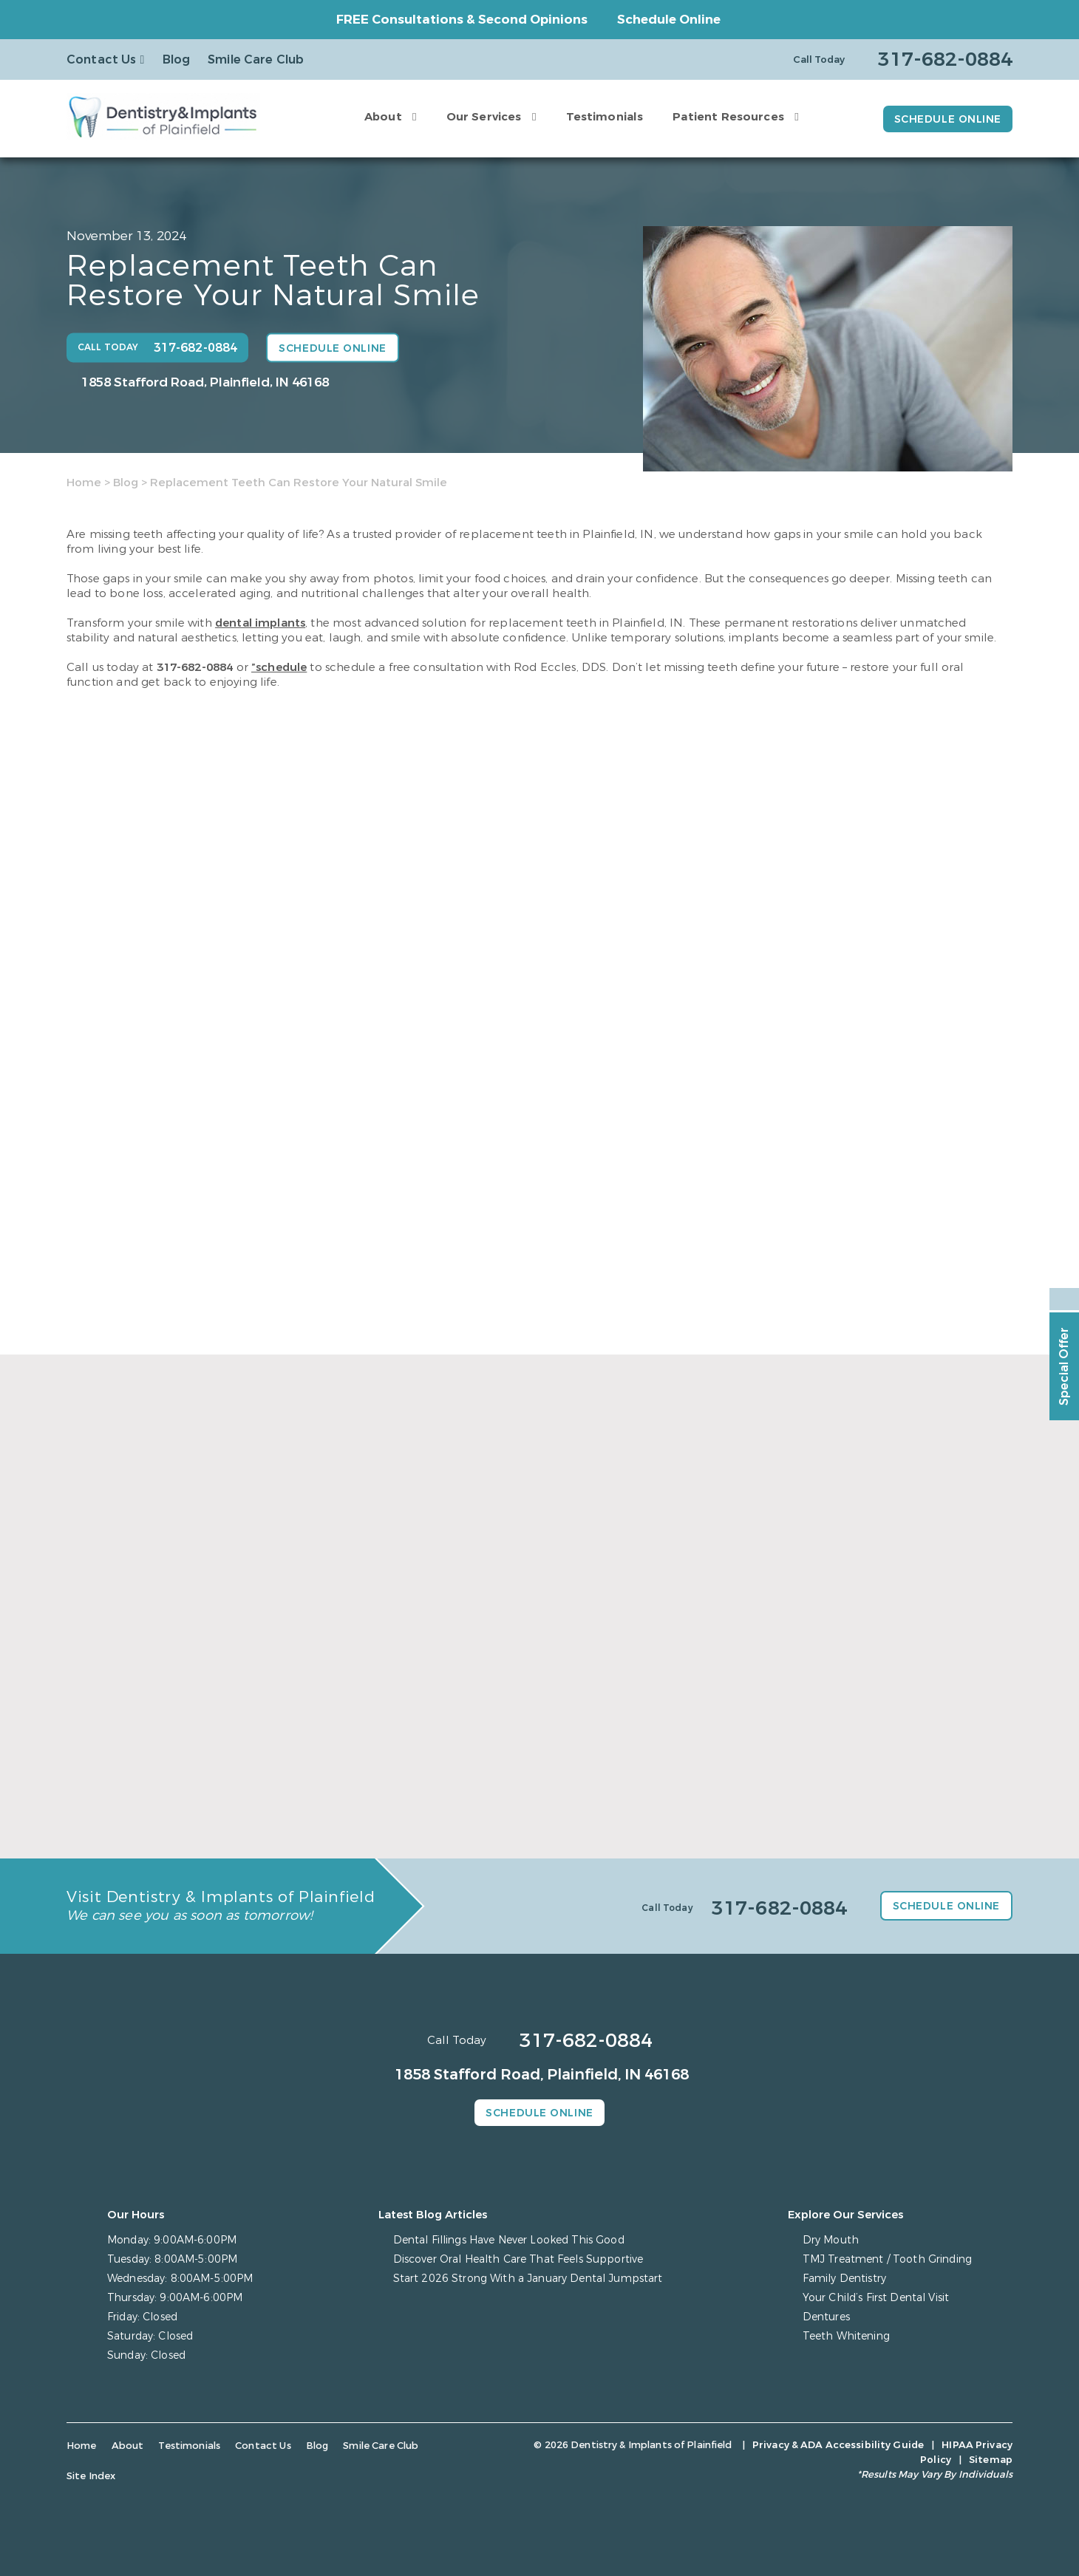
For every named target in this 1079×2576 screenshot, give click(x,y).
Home (84, 482)
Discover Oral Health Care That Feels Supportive (518, 2259)
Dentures (826, 2317)
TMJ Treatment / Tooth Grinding (887, 2259)
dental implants (260, 623)
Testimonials (605, 116)
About (383, 116)
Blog (177, 59)
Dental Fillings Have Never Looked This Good (508, 2240)
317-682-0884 (195, 667)
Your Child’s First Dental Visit (876, 2298)
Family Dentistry (844, 2279)
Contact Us (102, 59)
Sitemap (990, 2459)
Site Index (91, 2476)
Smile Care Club (256, 59)
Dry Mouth (831, 2240)
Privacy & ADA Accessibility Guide (838, 2445)
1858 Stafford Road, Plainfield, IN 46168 (205, 382)
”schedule (279, 667)
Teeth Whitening (846, 2336)
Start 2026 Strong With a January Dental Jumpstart (528, 2279)
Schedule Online (669, 19)
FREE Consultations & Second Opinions (462, 19)
